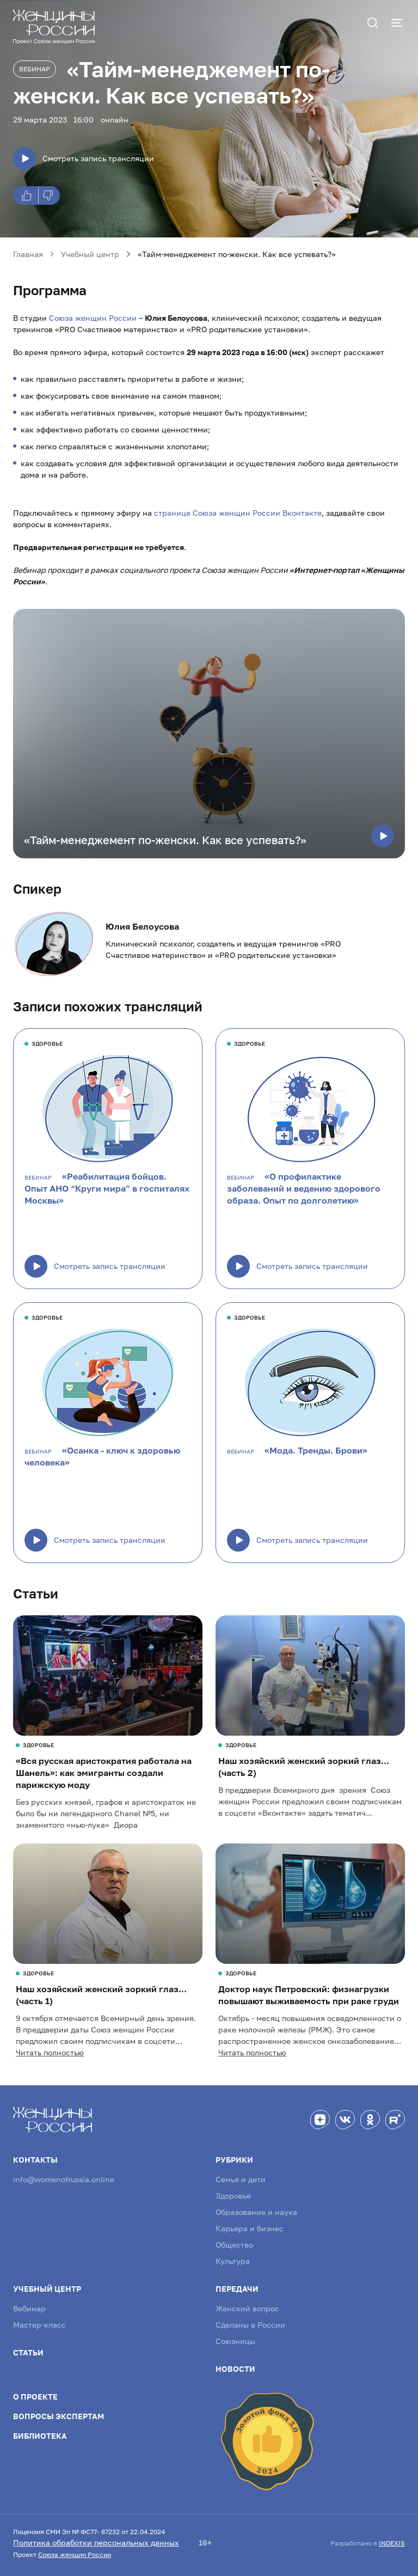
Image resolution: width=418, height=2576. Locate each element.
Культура (233, 2261)
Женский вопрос (247, 2308)
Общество (234, 2244)
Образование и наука (256, 2212)
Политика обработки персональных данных (96, 2542)
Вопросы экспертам (58, 2416)
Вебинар (34, 69)
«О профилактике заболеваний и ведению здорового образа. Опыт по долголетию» (303, 1188)
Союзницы (235, 2341)
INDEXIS (392, 2543)
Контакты (35, 2159)
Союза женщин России (93, 317)
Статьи (28, 2352)
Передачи (237, 2288)
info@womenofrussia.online (63, 2179)
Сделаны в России (250, 2324)
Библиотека (40, 2435)
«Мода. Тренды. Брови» (316, 1450)
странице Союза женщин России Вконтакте (238, 512)
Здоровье (233, 2195)
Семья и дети (241, 2179)
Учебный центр (47, 2288)
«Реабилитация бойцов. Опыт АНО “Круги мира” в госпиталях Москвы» (106, 1188)
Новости (235, 2368)
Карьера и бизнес (250, 2228)
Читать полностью (50, 2052)
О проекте (35, 2396)
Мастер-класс (39, 2324)
